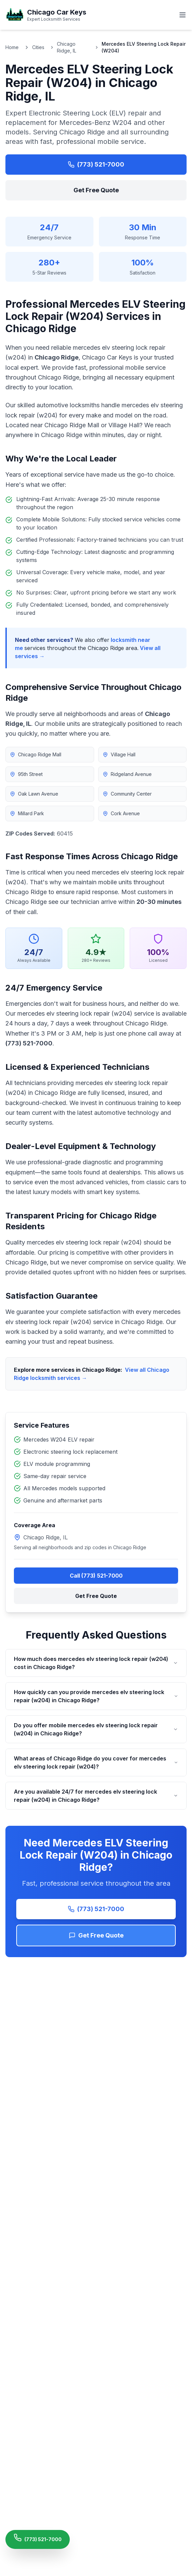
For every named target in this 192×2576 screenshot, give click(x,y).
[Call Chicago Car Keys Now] (37, 2539)
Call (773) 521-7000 (96, 1575)
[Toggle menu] (182, 15)
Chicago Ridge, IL (66, 47)
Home (12, 47)
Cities (38, 47)
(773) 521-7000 (96, 164)
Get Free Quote (96, 190)
